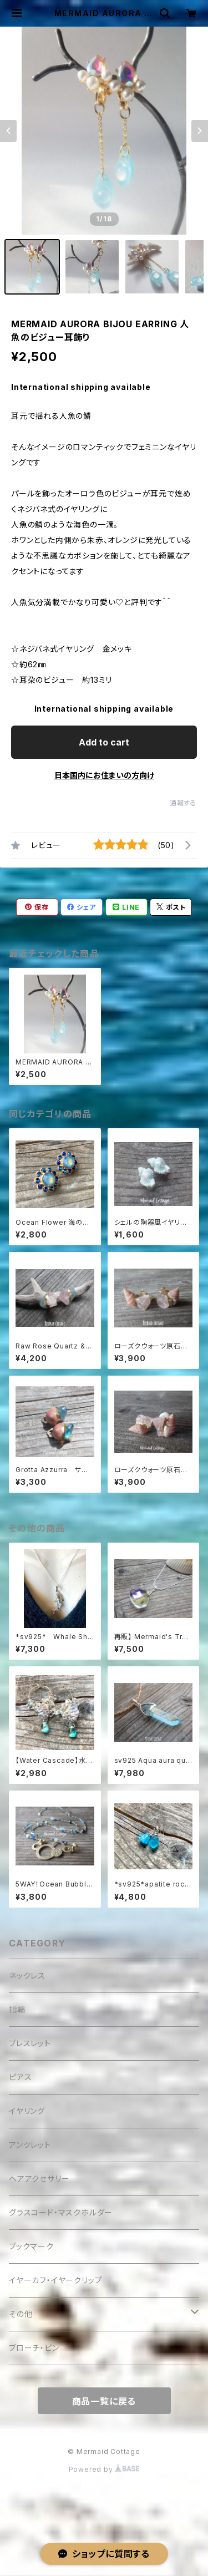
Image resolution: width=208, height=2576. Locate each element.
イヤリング (27, 2111)
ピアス (20, 2077)
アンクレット (30, 2144)
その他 (20, 2314)
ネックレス (27, 1975)
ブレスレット (30, 2043)
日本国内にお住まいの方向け (104, 775)
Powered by (104, 2469)
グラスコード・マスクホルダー (61, 2212)
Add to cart (104, 742)
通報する (183, 803)
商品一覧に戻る (104, 2401)
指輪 (17, 2009)
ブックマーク (31, 2246)
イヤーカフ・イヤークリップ (55, 2280)
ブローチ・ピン (34, 2347)
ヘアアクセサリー (39, 2178)
